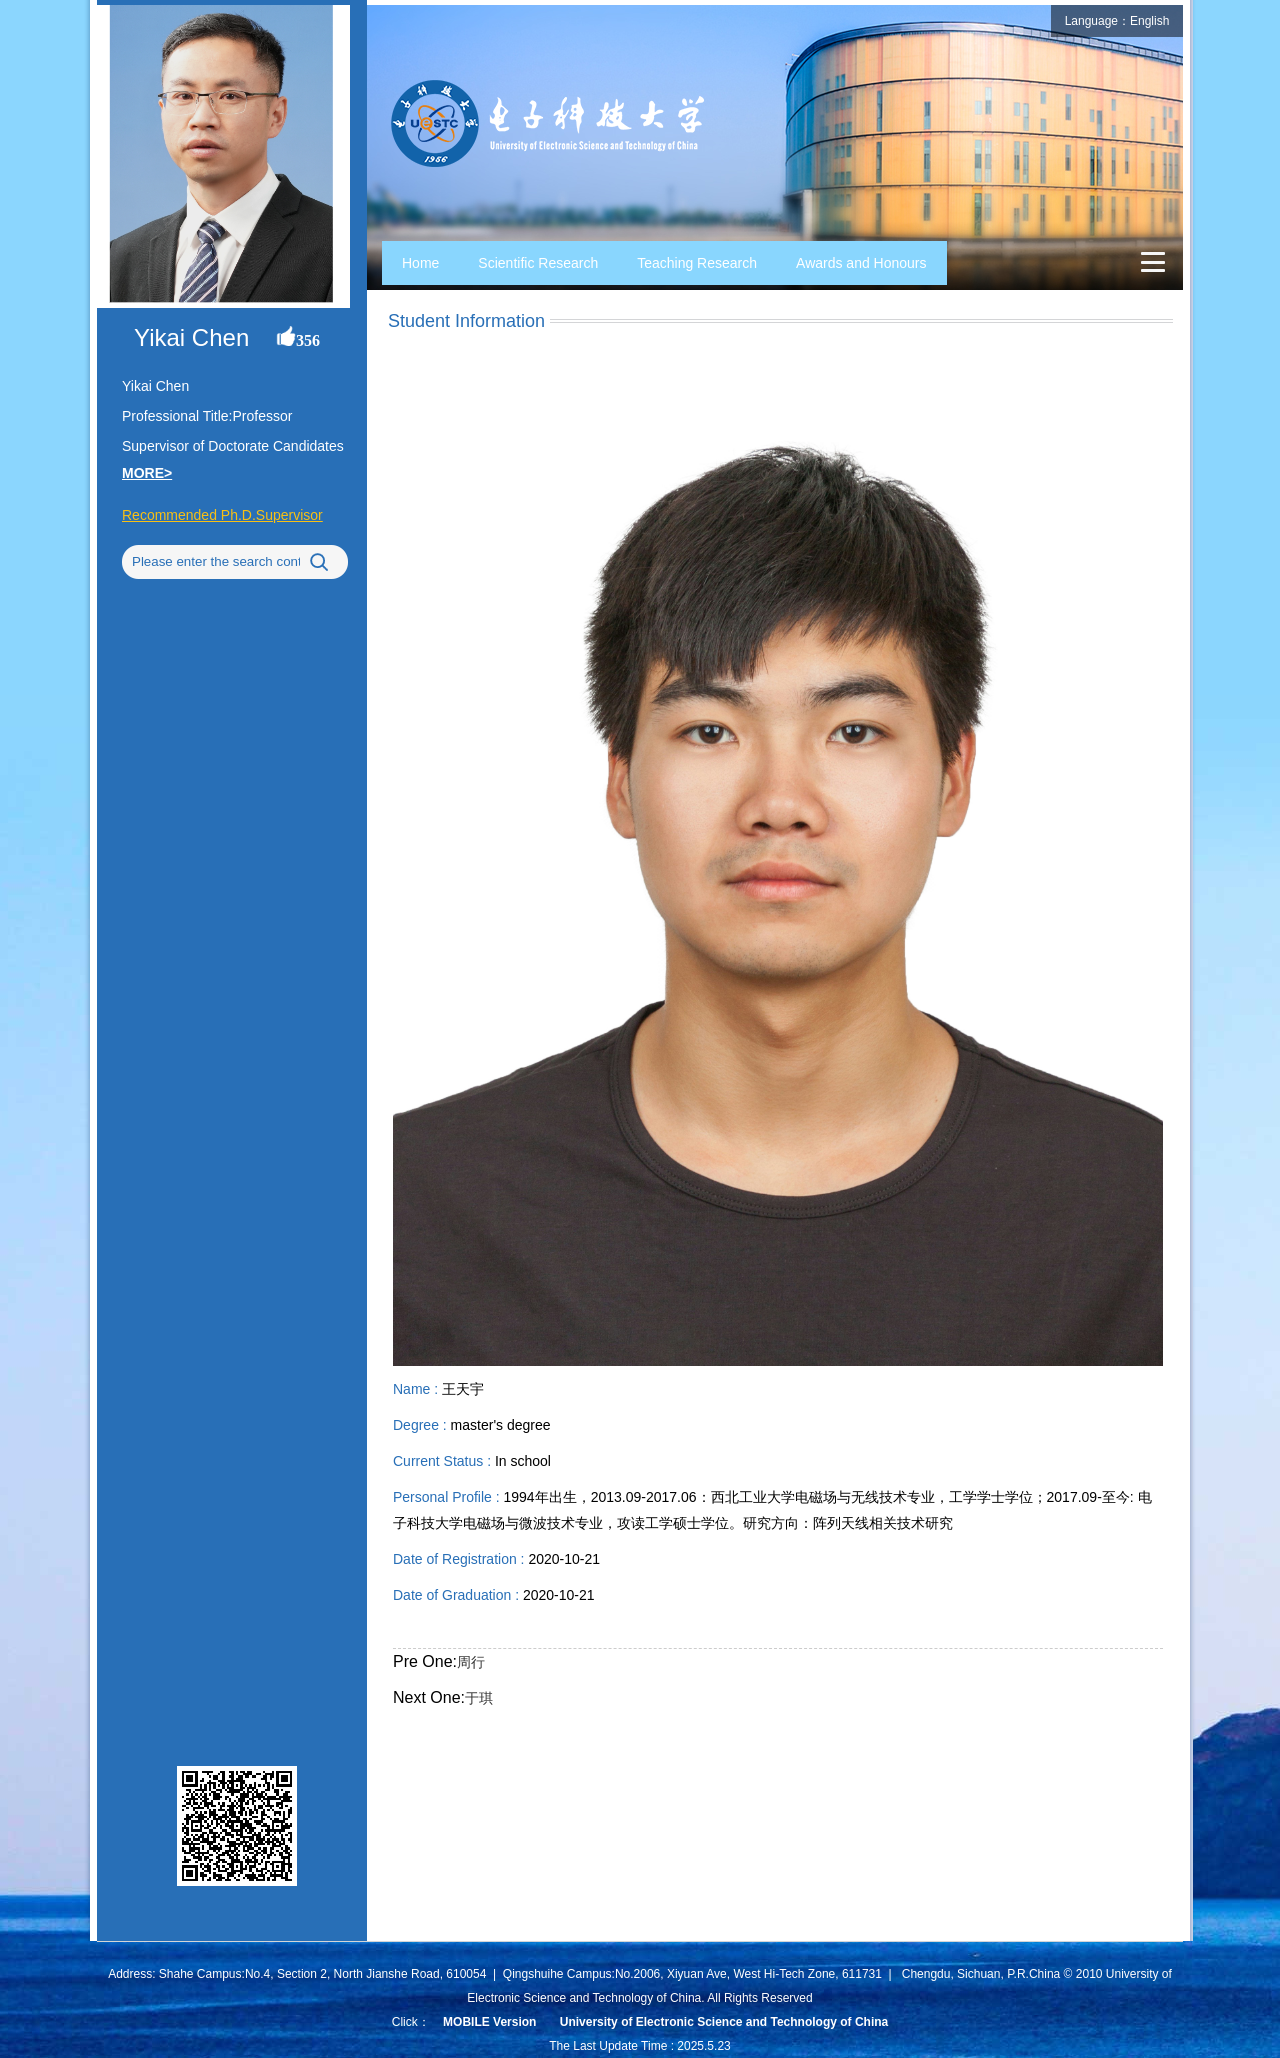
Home (420, 263)
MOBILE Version (489, 2022)
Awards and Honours (861, 263)
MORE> (147, 473)
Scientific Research (538, 263)
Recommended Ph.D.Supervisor (222, 515)
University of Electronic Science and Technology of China (724, 2022)
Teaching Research (697, 263)
